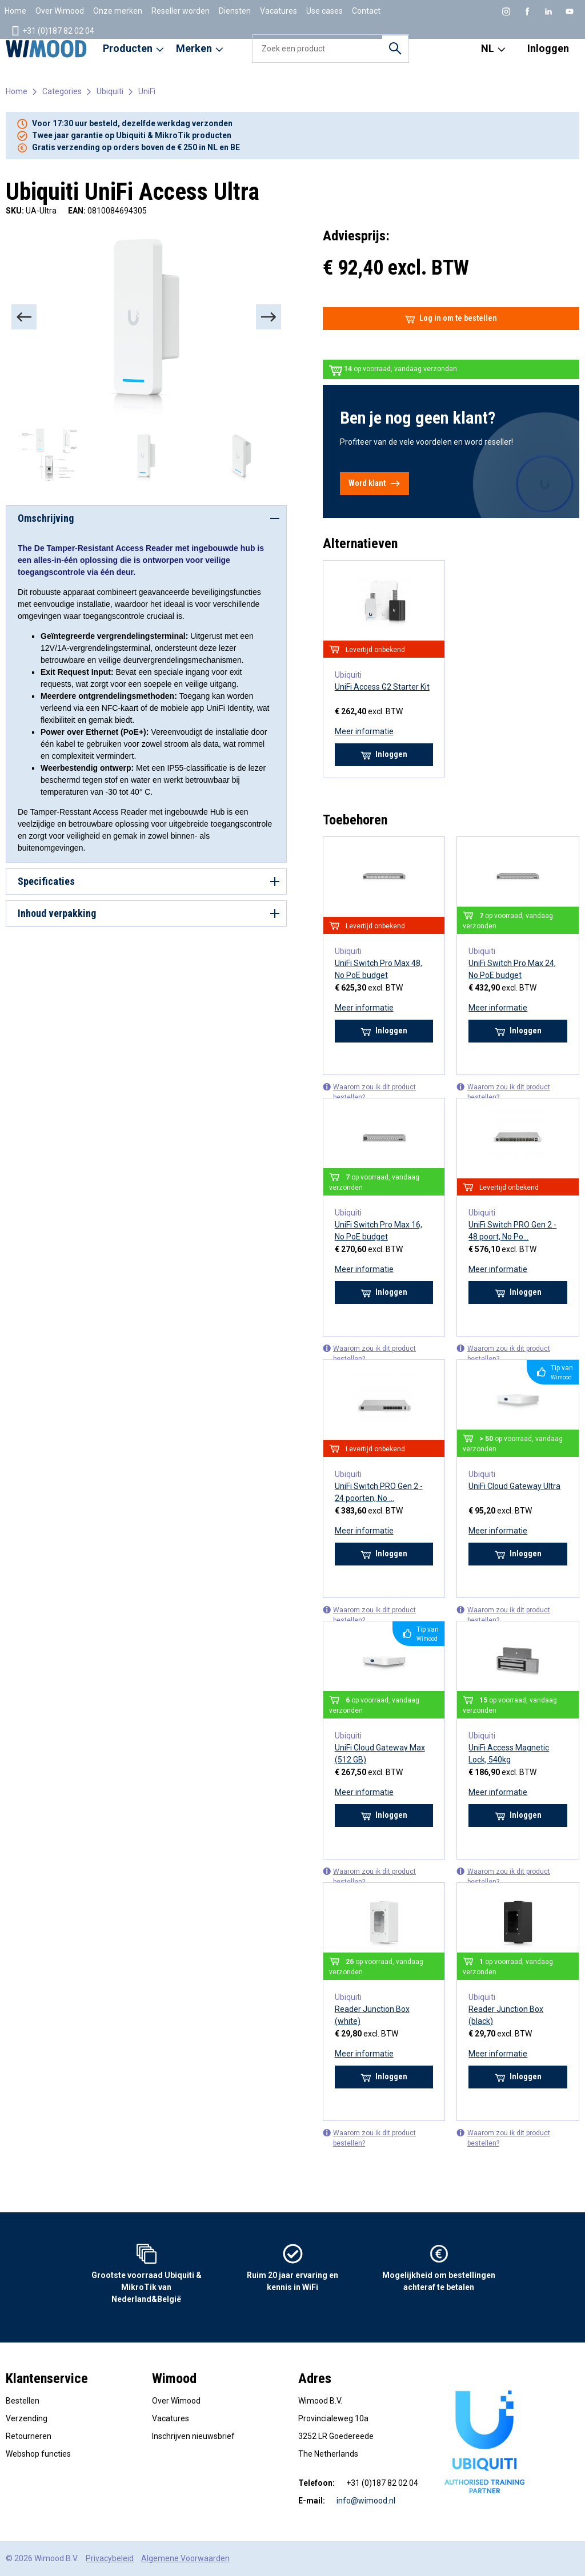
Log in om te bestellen (450, 318)
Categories (62, 91)
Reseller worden (180, 10)
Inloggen (548, 48)
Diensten (235, 10)
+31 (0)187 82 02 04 (52, 31)
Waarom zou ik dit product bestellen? (369, 1091)
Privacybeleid (110, 2558)
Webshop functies (38, 2453)
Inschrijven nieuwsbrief (193, 2436)
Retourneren (28, 2436)
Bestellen (22, 2400)
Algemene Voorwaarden (185, 2558)
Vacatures (278, 10)
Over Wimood (59, 10)
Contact (366, 10)
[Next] (268, 316)
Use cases (324, 10)
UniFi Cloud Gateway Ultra (514, 1486)
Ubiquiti (110, 91)
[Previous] (24, 316)
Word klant (374, 483)
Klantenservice (47, 2378)
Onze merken (117, 10)
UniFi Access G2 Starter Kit (382, 686)
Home (15, 10)
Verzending (26, 2418)
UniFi (146, 91)
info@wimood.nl (365, 2500)
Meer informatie (364, 731)
